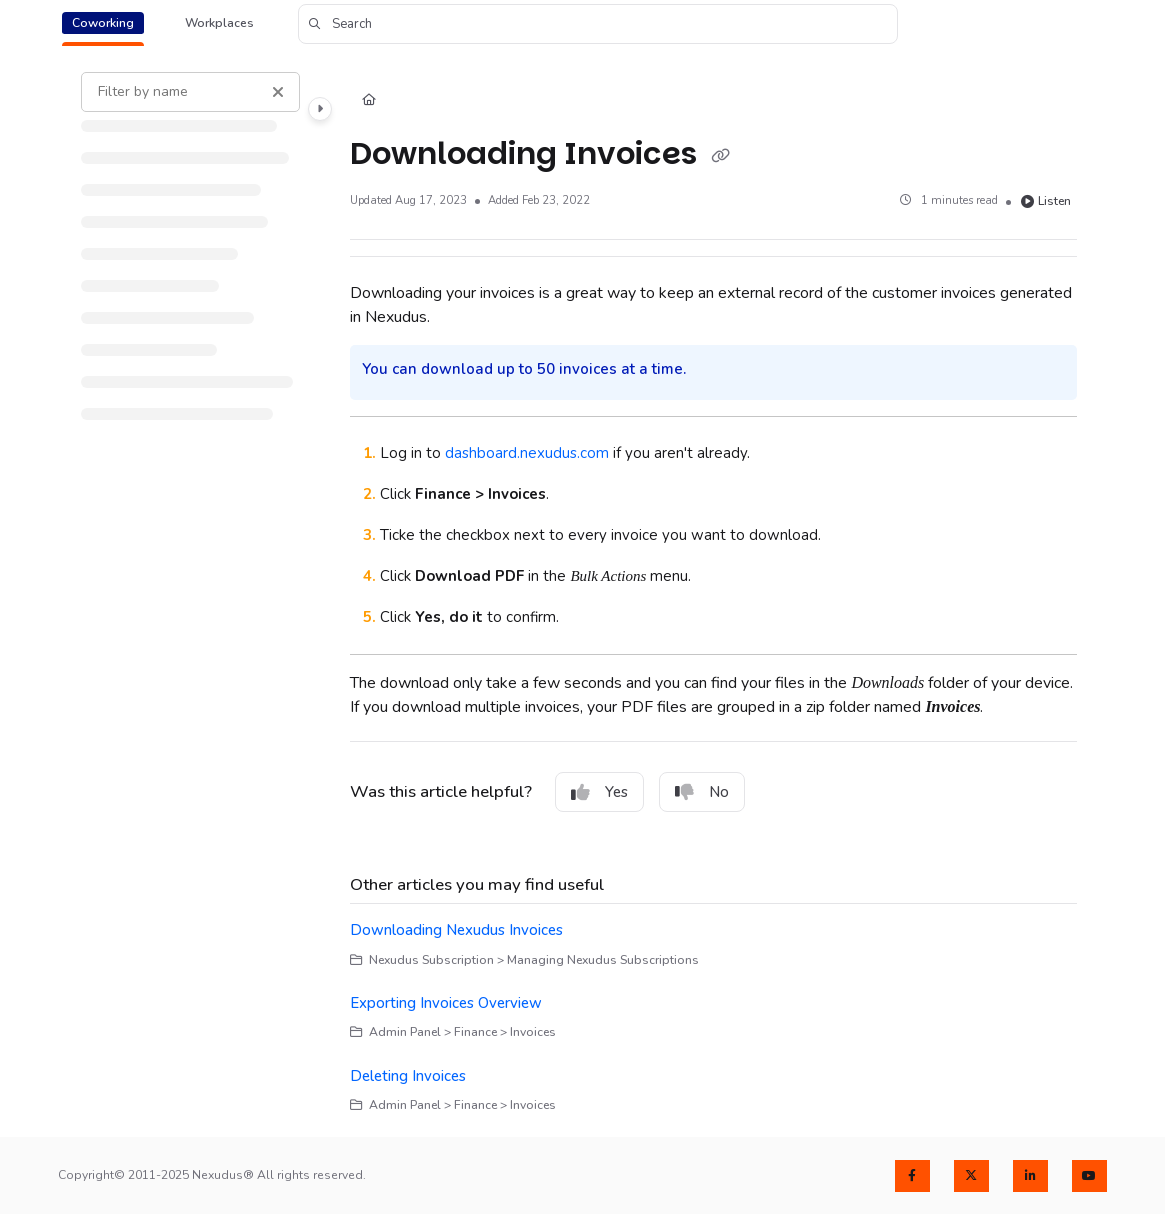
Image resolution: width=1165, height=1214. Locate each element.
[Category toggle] (320, 109)
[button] (598, 24)
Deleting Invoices (408, 1076)
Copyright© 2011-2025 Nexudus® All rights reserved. (212, 1175)
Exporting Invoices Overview (446, 1003)
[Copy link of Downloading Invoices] (720, 156)
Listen (1046, 201)
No (702, 792)
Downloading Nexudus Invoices (456, 930)
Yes (599, 792)
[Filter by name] (191, 92)
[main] (713, 593)
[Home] (369, 101)
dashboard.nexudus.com (527, 453)
